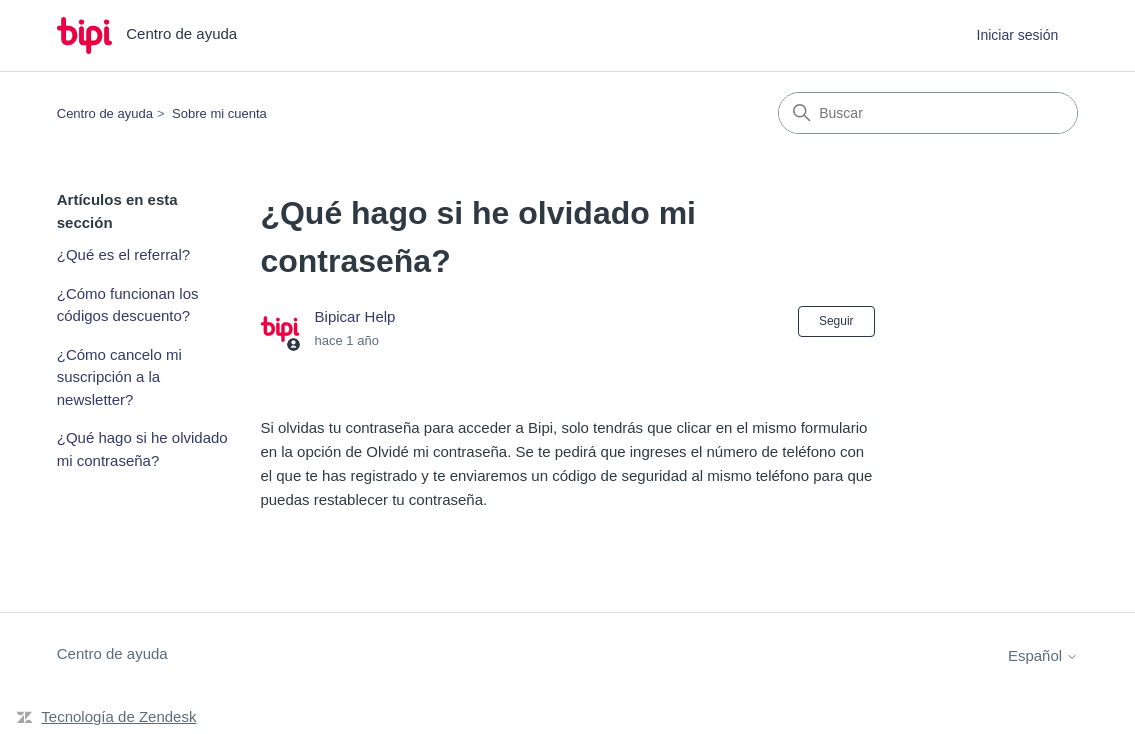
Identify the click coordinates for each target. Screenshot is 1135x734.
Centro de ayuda (105, 113)
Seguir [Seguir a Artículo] (836, 321)
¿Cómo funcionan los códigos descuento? (128, 305)
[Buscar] (928, 113)
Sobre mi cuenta (219, 113)
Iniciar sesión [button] (1018, 35)
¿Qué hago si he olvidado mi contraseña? (142, 449)
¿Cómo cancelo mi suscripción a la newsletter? (119, 377)
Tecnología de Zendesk (118, 716)
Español (1043, 655)
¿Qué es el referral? (123, 254)
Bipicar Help (355, 316)
